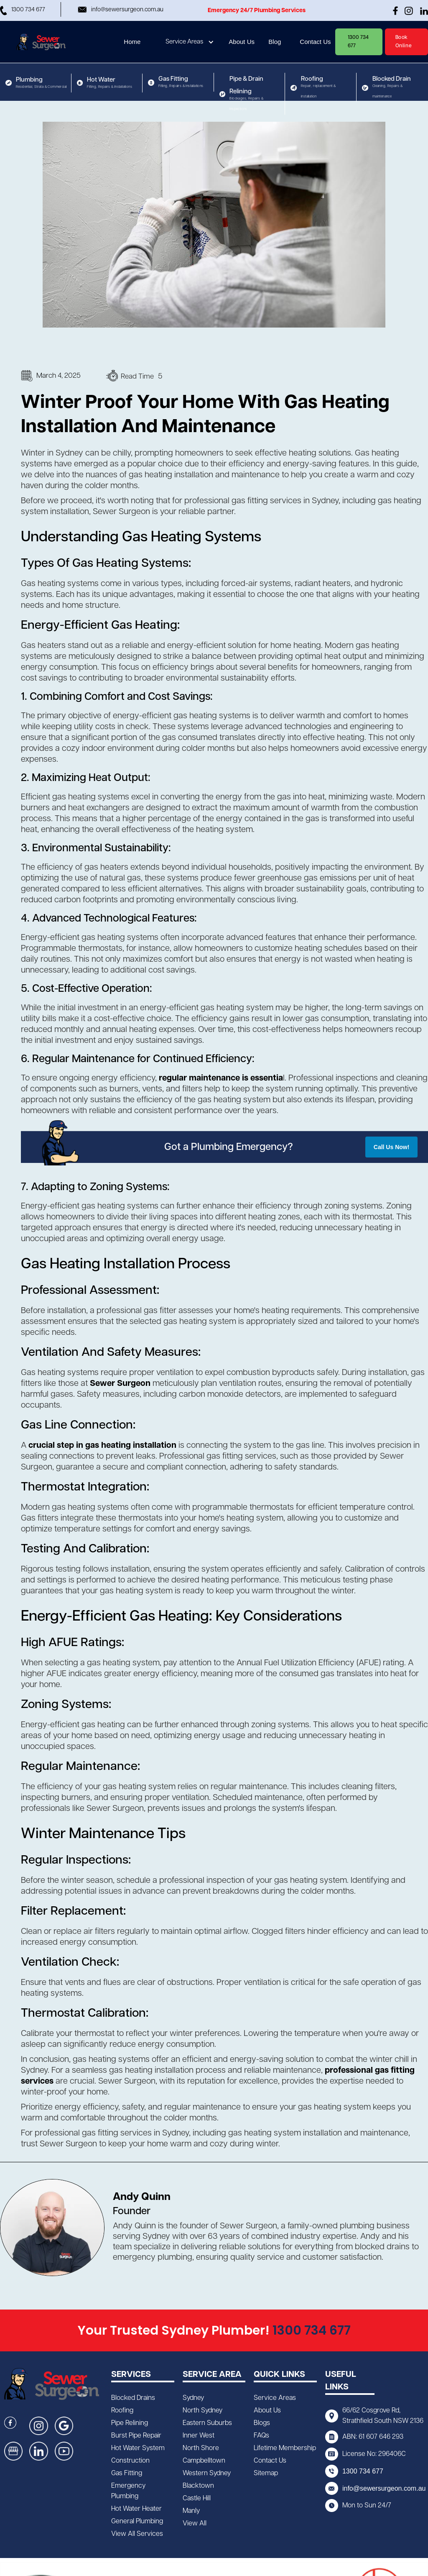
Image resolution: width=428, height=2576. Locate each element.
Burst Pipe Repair (136, 2435)
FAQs (261, 2435)
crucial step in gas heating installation (102, 1445)
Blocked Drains (133, 2398)
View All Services (137, 2534)
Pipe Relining (129, 2423)
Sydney (193, 2398)
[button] (190, 41)
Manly (191, 2511)
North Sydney (202, 2410)
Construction (130, 2460)
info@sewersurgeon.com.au (383, 2488)
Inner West (198, 2435)
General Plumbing (137, 2521)
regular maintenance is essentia (221, 1078)
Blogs (262, 2423)
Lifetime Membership (285, 2448)
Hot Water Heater (136, 2508)
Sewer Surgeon (121, 1383)
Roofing (122, 2410)
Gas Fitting (126, 2473)
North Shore (201, 2448)
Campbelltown (204, 2460)
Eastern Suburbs (207, 2423)
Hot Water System (138, 2448)
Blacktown (198, 2485)
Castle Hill (197, 2498)
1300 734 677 (358, 42)
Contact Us (270, 2460)
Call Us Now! (392, 1147)
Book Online (403, 42)
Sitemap (266, 2473)
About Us (267, 2410)
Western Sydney (207, 2473)
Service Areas (184, 41)
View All (194, 2523)
